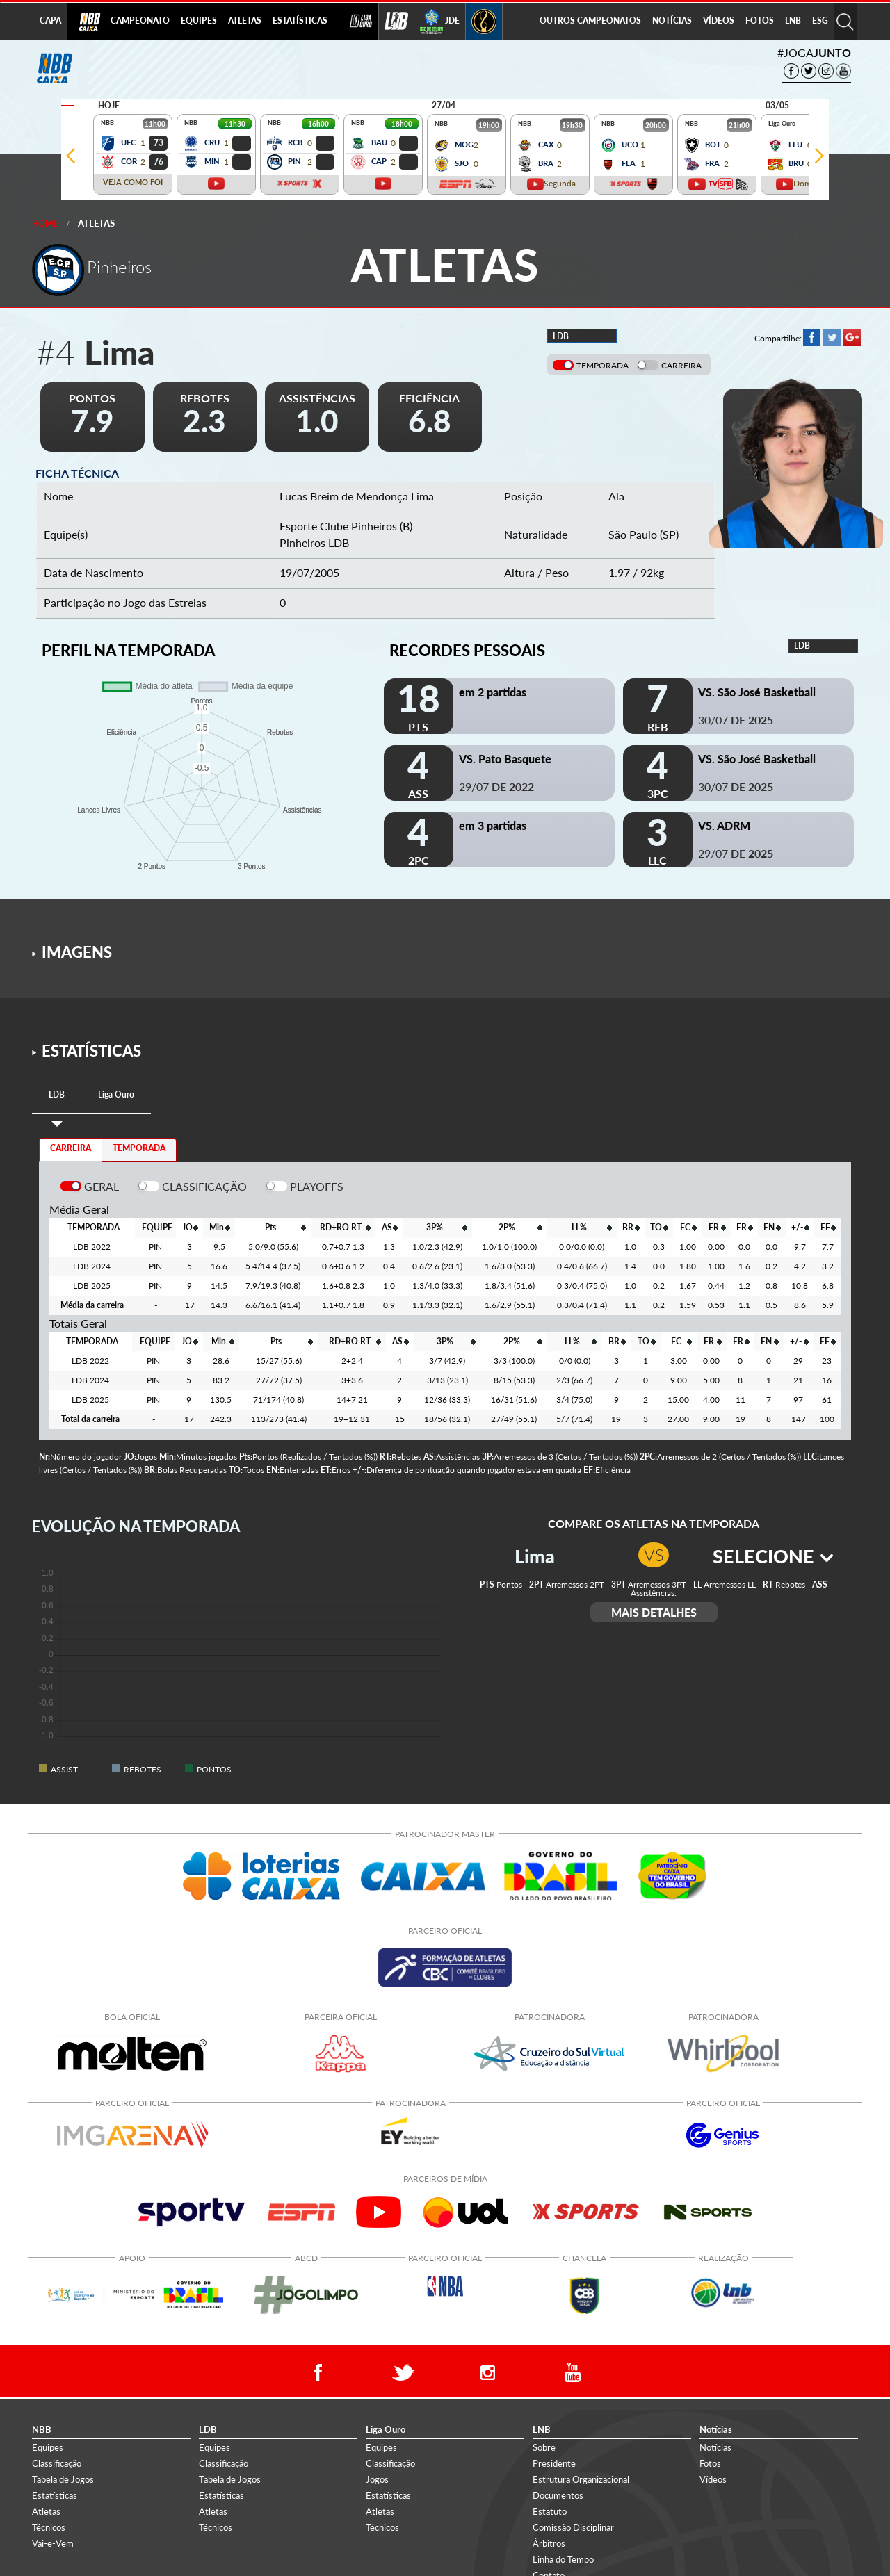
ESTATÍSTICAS (300, 20)
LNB (793, 20)
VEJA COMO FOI (133, 181)
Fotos (710, 2463)
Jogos (377, 2479)
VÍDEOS (718, 20)
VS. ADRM (724, 825)
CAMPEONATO (140, 20)
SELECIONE (773, 1555)
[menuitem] (140, 21)
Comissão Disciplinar (573, 2527)
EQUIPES (199, 20)
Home (45, 223)
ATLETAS (244, 20)
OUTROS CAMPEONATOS (590, 20)
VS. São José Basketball (757, 692)
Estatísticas (54, 2495)
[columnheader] (189, 1227)
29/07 (496, 786)
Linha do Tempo (563, 2559)
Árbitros (549, 2543)
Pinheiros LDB (314, 542)
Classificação (56, 2463)
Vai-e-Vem (53, 2543)
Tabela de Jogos (63, 2479)
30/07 (735, 719)
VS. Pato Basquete (505, 758)
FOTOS (759, 20)
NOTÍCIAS (672, 20)
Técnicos (48, 2527)
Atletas (96, 223)
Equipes (47, 2447)
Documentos (558, 2495)
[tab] (56, 1095)
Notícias (715, 2447)
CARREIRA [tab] (70, 1148)
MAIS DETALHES (654, 1612)
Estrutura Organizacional (581, 2479)
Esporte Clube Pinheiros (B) (346, 525)
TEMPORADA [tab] (139, 1148)
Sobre (544, 2447)
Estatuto (550, 2511)
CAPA (50, 20)
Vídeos (713, 2479)
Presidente (554, 2463)
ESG (820, 20)
